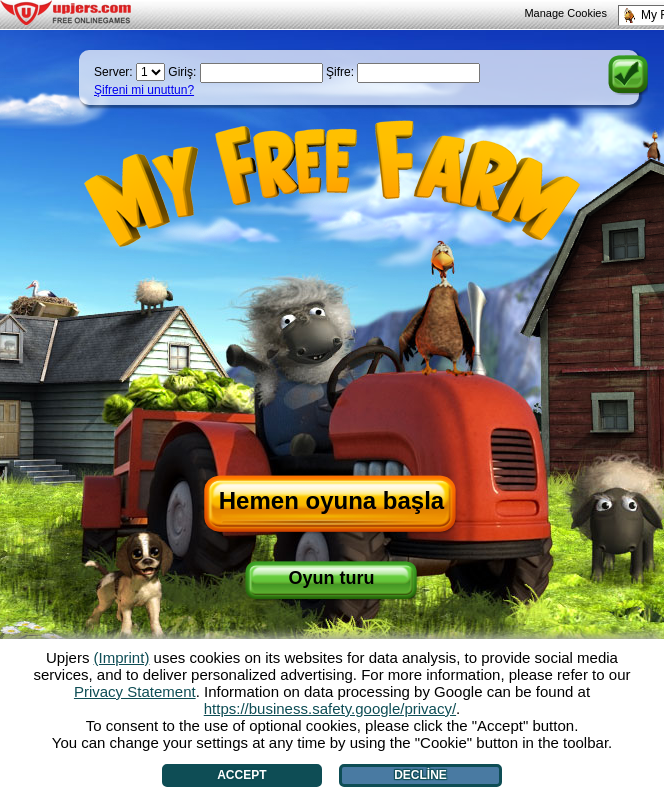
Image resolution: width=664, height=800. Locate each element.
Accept (241, 775)
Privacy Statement (135, 691)
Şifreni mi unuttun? (144, 90)
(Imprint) (122, 657)
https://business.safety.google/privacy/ (330, 708)
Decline (420, 775)
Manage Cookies (565, 13)
